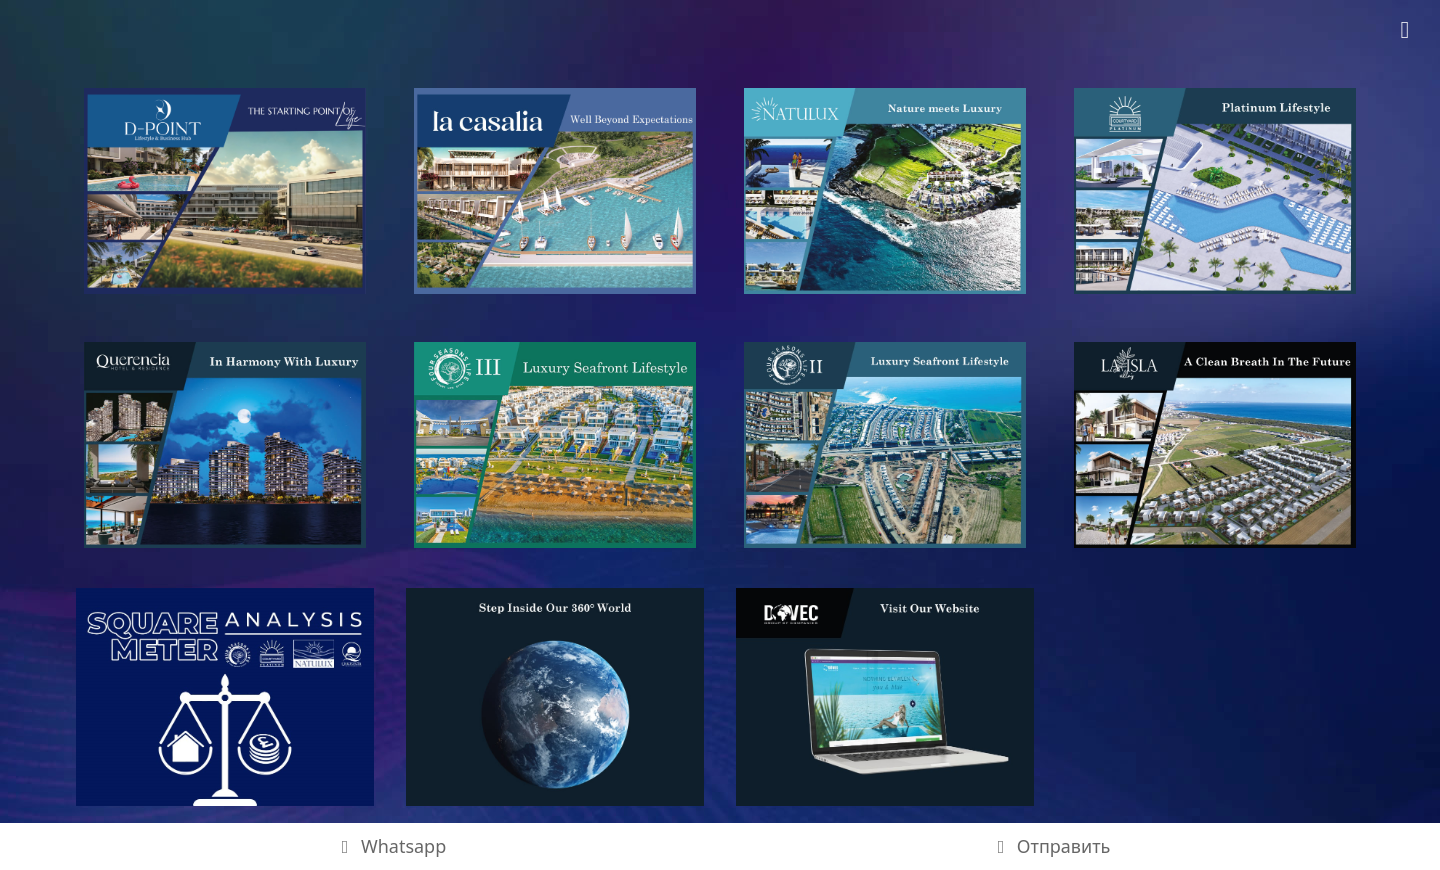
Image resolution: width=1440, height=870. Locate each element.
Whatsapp (390, 846)
